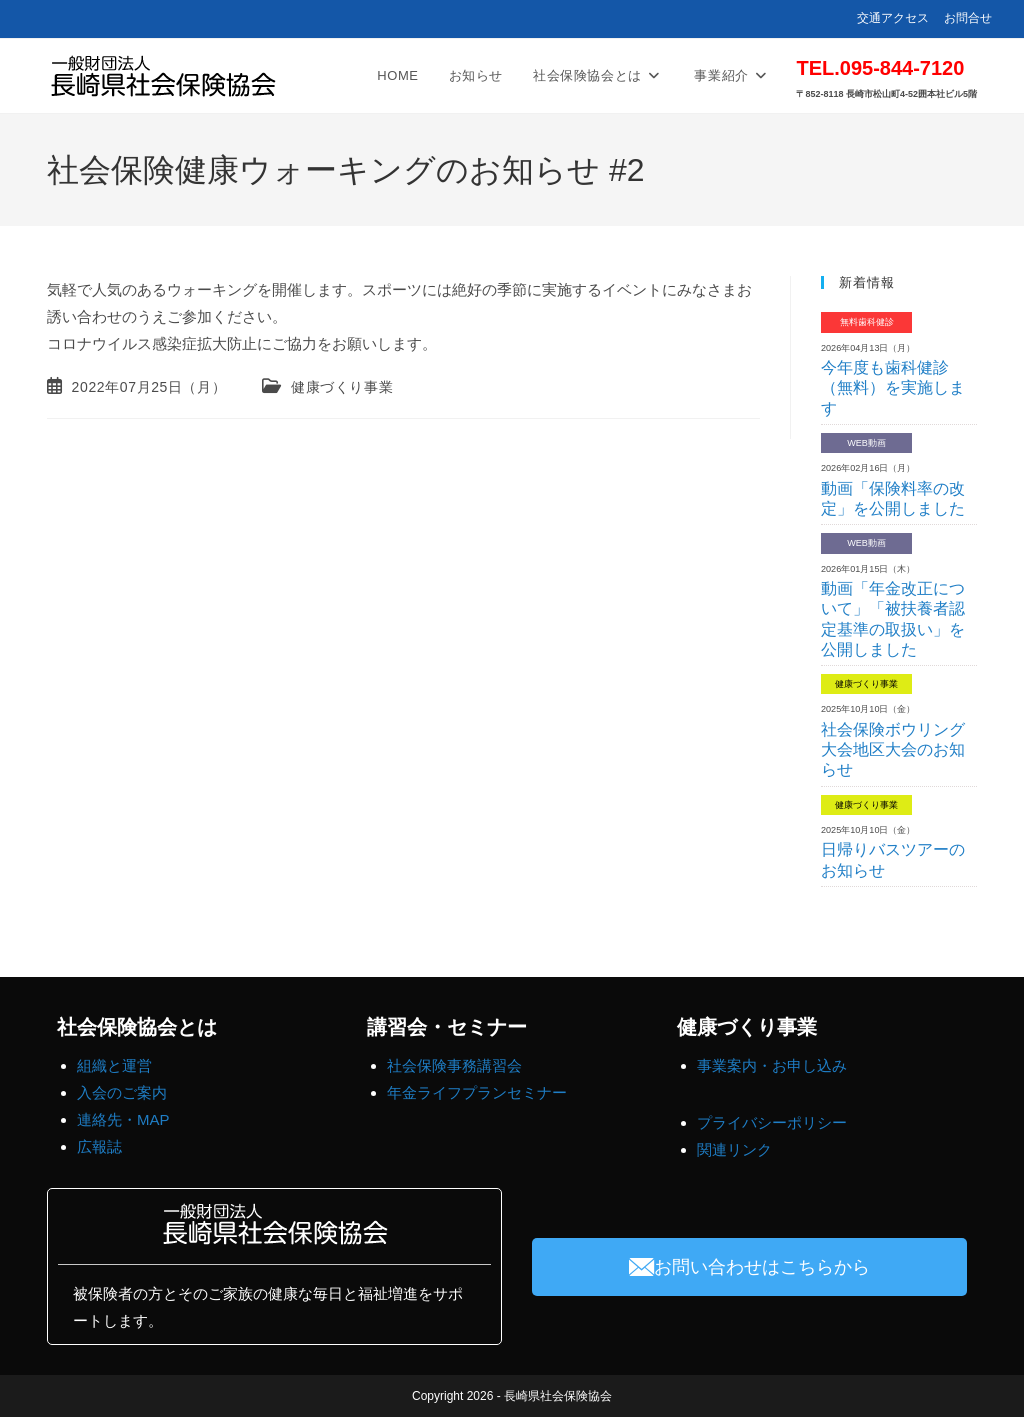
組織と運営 (114, 1065)
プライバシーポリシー (772, 1122)
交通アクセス (893, 18)
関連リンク (734, 1149)
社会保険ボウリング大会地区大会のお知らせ (893, 750)
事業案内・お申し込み (772, 1065)
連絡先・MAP (123, 1119)
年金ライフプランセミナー (477, 1092)
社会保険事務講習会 (454, 1065)
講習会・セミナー (447, 1027)
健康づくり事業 (342, 387)
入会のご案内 (122, 1092)
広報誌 (99, 1146)
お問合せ (968, 18)
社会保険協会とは (137, 1027)
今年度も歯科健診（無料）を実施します (893, 388)
